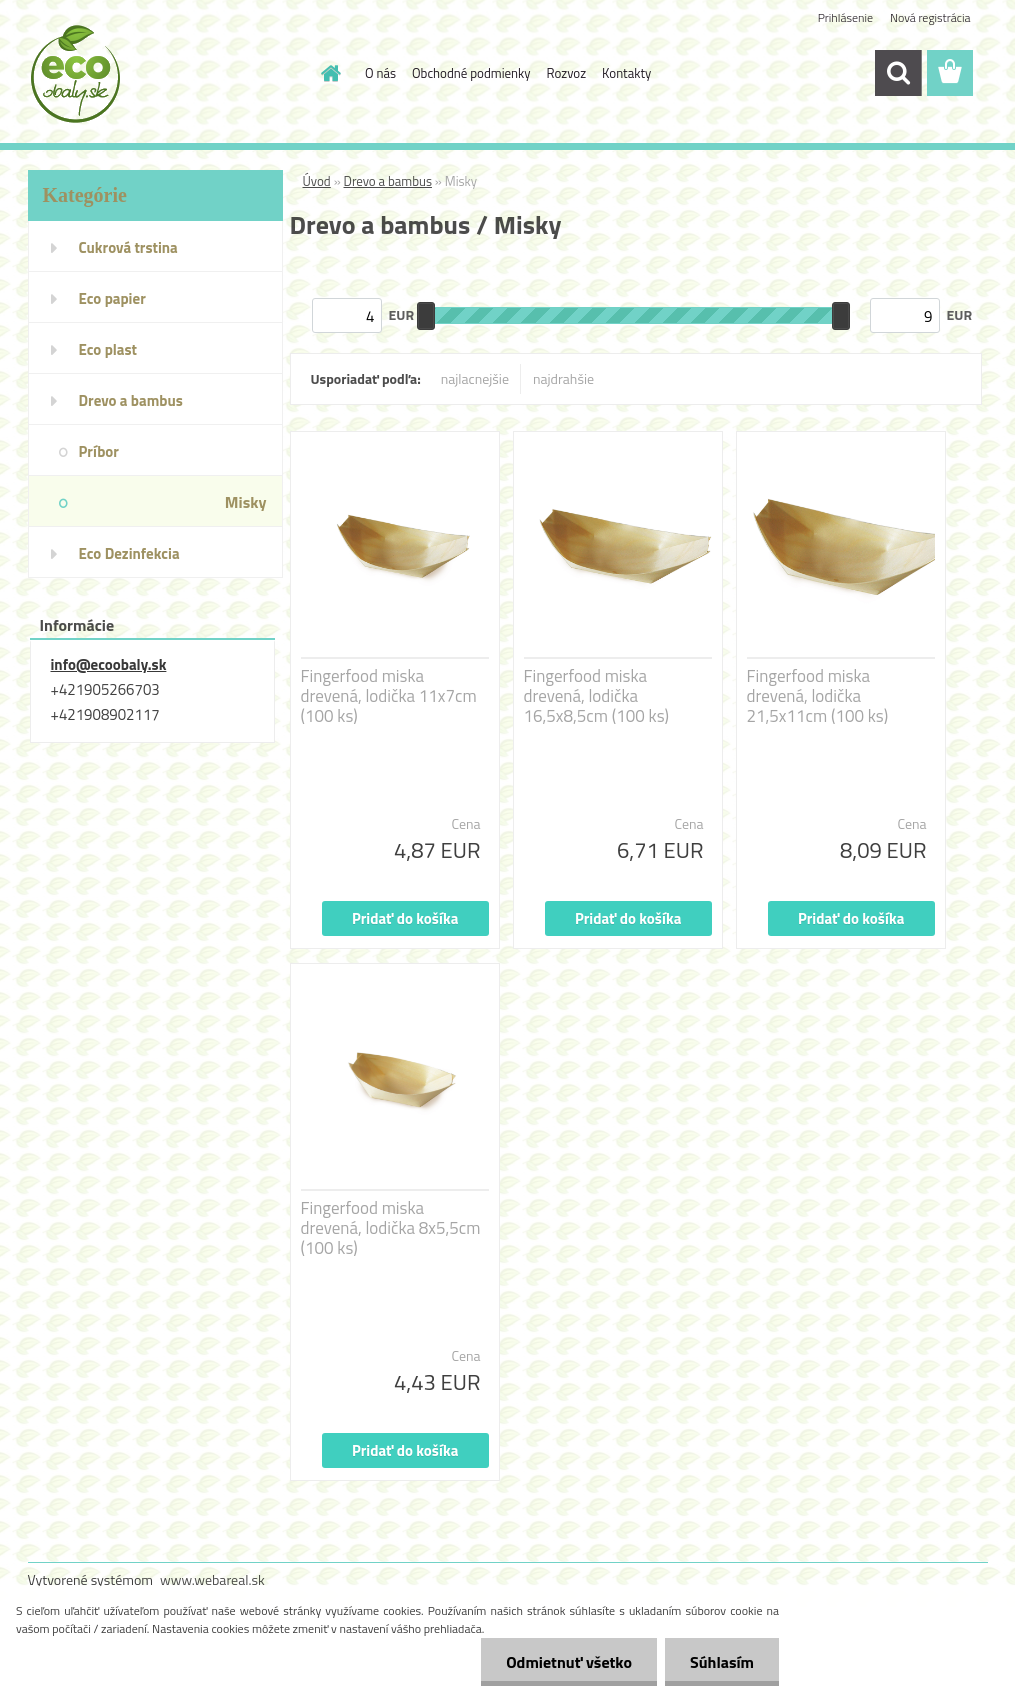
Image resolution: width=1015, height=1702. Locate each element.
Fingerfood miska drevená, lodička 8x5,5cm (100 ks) (391, 1228)
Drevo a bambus (388, 181)
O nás (380, 73)
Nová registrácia (930, 17)
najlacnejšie (475, 378)
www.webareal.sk (212, 1579)
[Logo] (165, 74)
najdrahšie (563, 378)
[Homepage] (327, 73)
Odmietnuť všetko (569, 1662)
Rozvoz (567, 73)
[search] (898, 73)
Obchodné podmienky (471, 73)
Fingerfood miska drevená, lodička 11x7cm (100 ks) (389, 696)
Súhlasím (722, 1662)
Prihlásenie (845, 17)
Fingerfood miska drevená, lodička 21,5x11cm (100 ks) (818, 696)
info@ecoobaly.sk (109, 664)
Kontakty (626, 73)
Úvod (317, 181)
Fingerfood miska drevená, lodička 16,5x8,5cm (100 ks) (596, 696)
